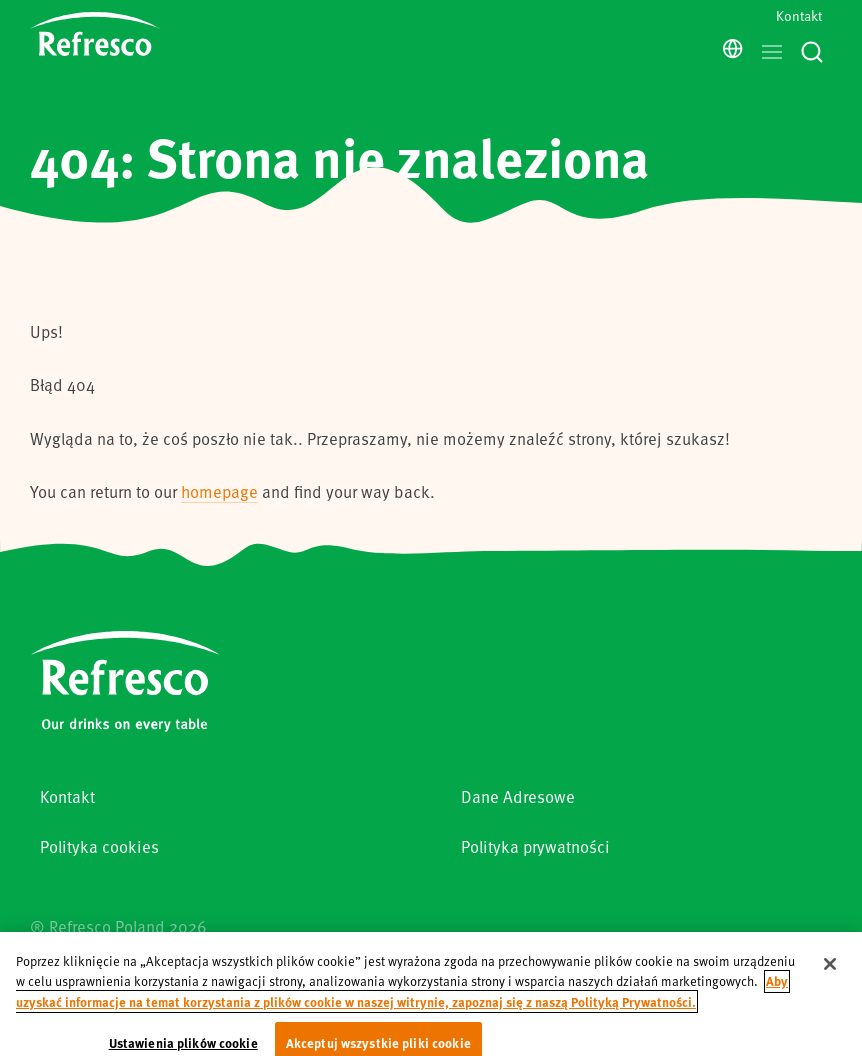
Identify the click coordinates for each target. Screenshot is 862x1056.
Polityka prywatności (535, 846)
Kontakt (799, 15)
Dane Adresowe (518, 796)
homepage (219, 491)
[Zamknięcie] (830, 975)
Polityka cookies (99, 846)
